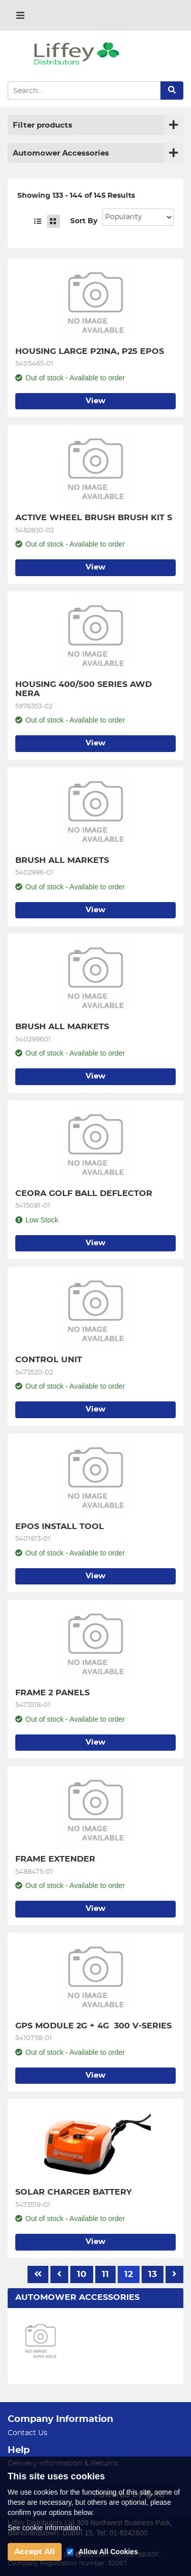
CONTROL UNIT (48, 1360)
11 (105, 2274)
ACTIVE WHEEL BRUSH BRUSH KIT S (93, 518)
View (95, 401)
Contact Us (27, 2433)
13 (152, 2274)
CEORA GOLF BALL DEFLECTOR (83, 1193)
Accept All (34, 2552)
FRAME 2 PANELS (52, 1693)
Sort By (83, 221)
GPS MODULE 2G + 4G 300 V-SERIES (93, 2026)
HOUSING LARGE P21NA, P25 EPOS (89, 351)
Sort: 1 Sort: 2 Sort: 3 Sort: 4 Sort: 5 (138, 217)
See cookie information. (45, 2528)
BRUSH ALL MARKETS (62, 860)
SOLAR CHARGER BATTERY (73, 2192)
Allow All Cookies (108, 2552)
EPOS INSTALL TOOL (59, 1526)
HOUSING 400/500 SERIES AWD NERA (84, 689)
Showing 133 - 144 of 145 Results (76, 195)
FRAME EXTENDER (55, 1859)
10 (82, 2274)
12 (128, 2274)
